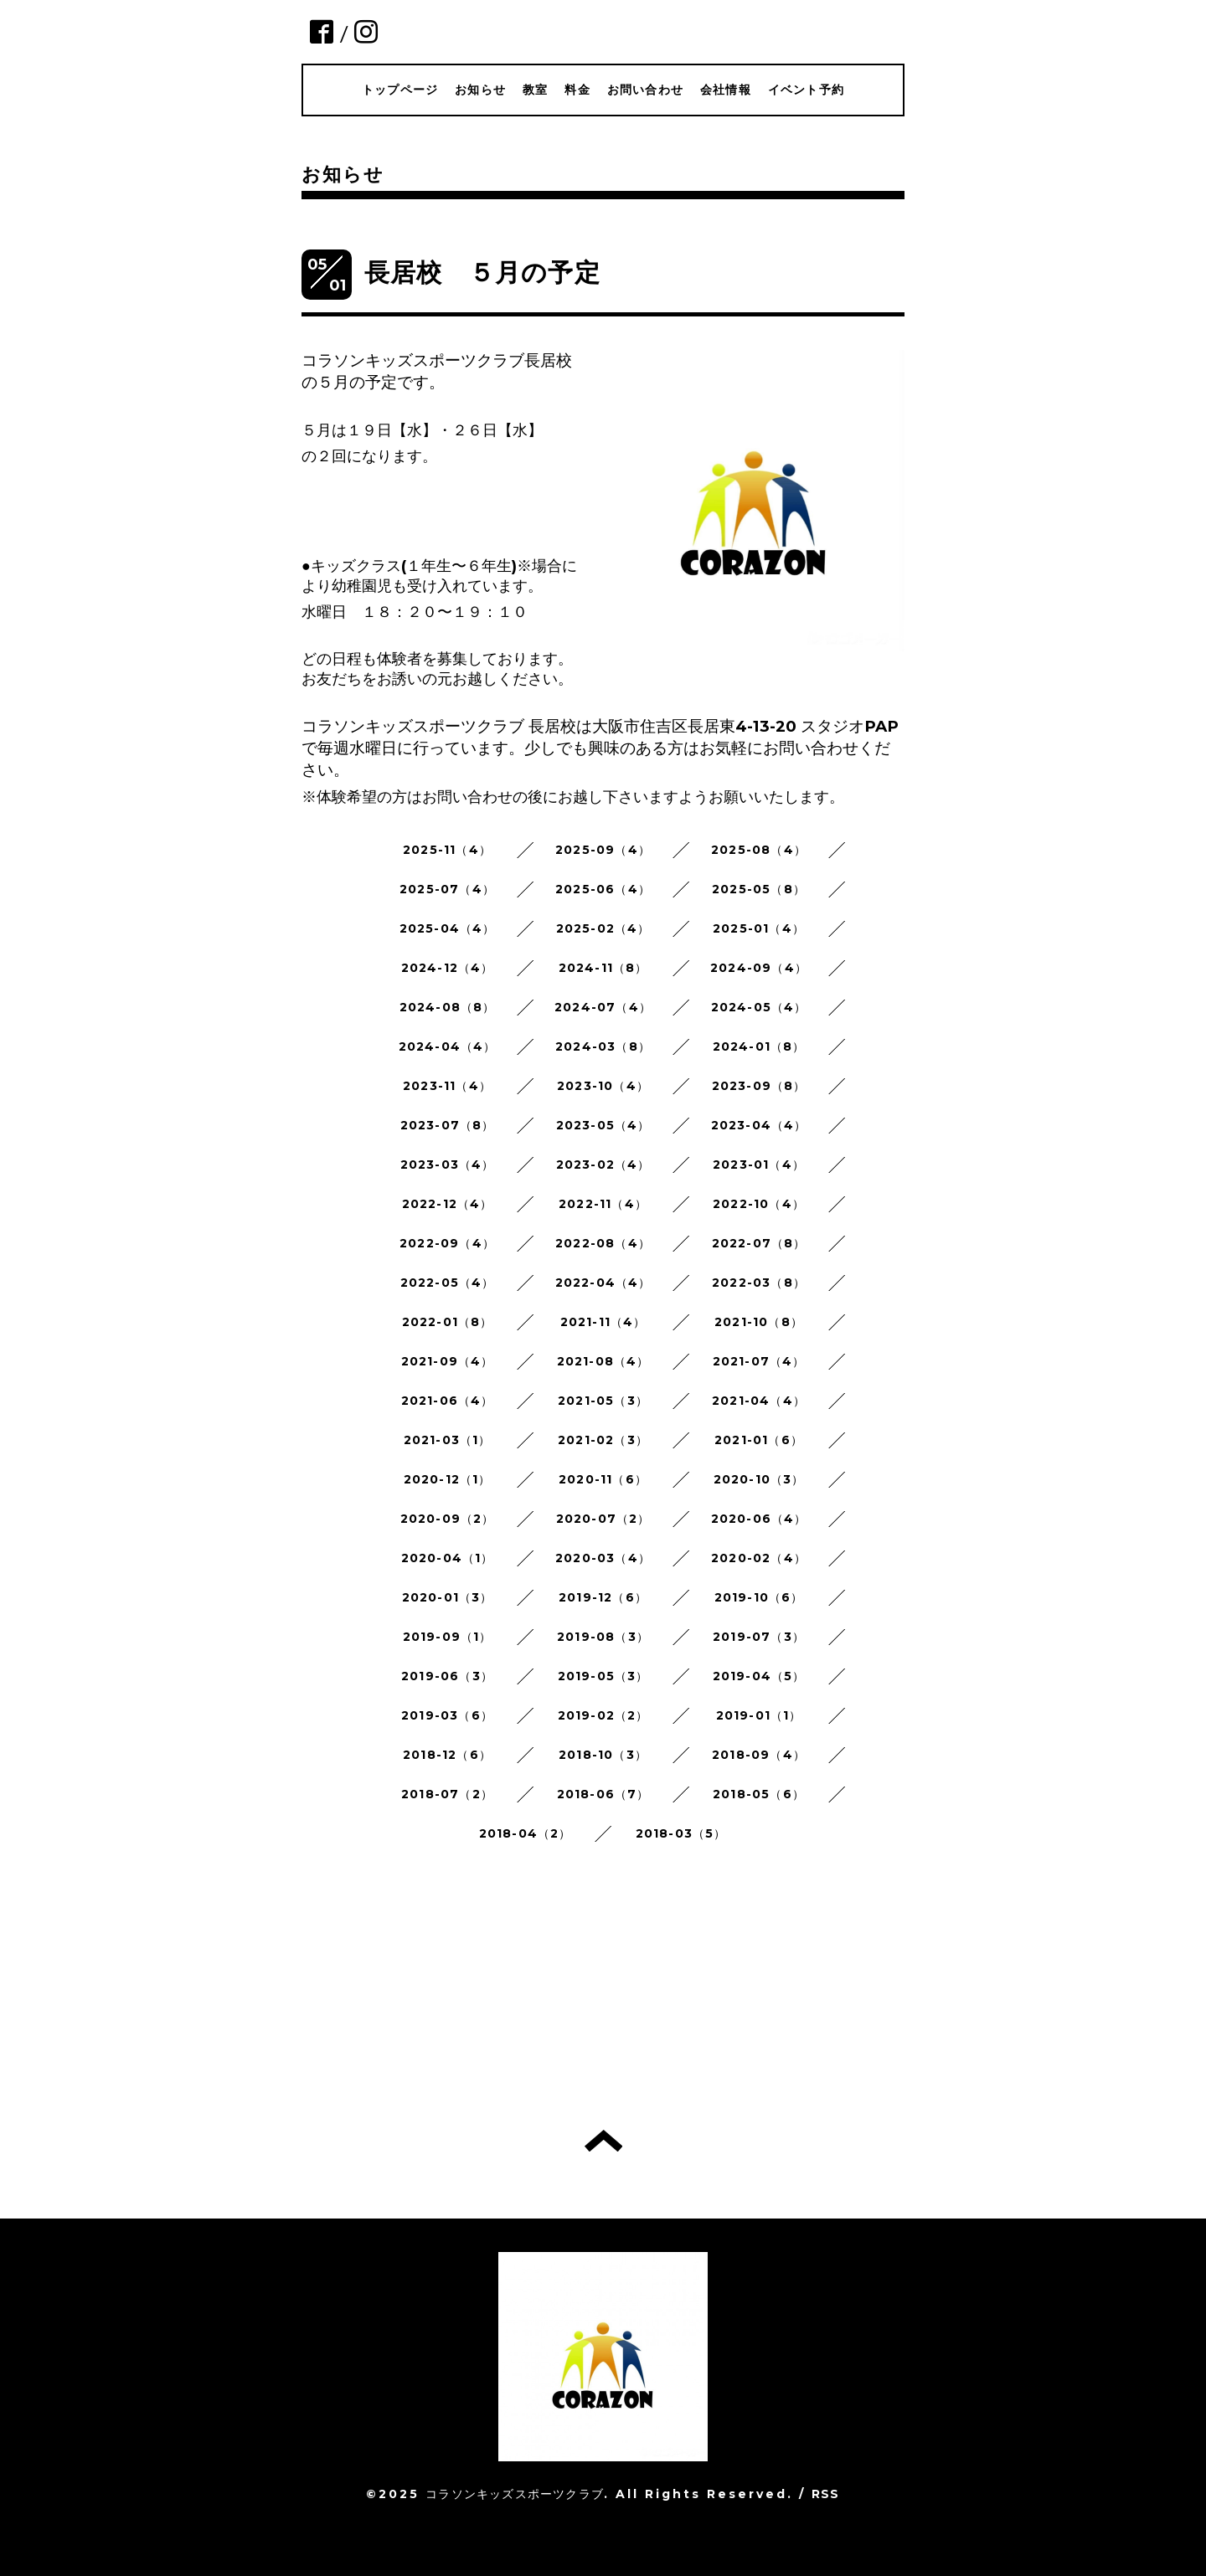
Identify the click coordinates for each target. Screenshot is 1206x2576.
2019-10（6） (759, 1597)
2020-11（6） (603, 1479)
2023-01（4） (759, 1164)
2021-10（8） (758, 1321)
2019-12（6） (603, 1597)
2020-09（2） (447, 1518)
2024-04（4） (448, 1046)
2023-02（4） (603, 1164)
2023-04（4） (759, 1125)
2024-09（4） (758, 967)
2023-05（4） (603, 1125)
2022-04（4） (603, 1282)
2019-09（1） (447, 1636)
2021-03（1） (448, 1439)
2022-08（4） (603, 1243)
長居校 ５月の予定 (482, 272)
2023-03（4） (447, 1164)
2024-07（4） (603, 1007)
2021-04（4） (759, 1400)
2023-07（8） (447, 1125)
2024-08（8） (447, 1007)
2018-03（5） (681, 1833)
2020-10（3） (759, 1479)
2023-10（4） (603, 1085)
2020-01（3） (447, 1597)
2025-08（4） (759, 849)
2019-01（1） (759, 1715)
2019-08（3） (603, 1636)
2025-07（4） (447, 889)
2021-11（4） (603, 1321)
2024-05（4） (759, 1007)
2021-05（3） (603, 1400)
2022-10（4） (759, 1203)
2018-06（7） (603, 1794)
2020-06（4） (759, 1518)
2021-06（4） (447, 1400)
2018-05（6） (759, 1794)
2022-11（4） (603, 1203)
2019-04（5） (759, 1676)
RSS (826, 2493)
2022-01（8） (447, 1321)
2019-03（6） (447, 1715)
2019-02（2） (603, 1715)
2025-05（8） (759, 889)
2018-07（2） (447, 1794)
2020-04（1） (447, 1558)
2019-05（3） (603, 1676)
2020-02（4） (759, 1558)
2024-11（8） (603, 967)
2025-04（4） (447, 928)
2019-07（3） (759, 1636)
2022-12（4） (447, 1203)
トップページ (400, 89)
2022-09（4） (447, 1243)
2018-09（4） (759, 1754)
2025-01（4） (759, 928)
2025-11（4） (447, 849)
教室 (535, 89)
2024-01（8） (759, 1046)
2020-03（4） (603, 1558)
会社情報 (725, 89)
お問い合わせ (645, 89)
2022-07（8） (759, 1243)
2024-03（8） (603, 1046)
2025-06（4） (603, 889)
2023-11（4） (447, 1085)
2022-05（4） (447, 1282)
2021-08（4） (603, 1361)
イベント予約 (806, 89)
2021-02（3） (603, 1439)
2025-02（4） (603, 928)
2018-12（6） (447, 1754)
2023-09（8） (759, 1085)
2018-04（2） (525, 1833)
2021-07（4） (759, 1361)
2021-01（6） (758, 1439)
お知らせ (480, 89)
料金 (577, 89)
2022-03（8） (759, 1282)
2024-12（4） (447, 967)
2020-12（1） (448, 1479)
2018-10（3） (603, 1754)
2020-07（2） (603, 1518)
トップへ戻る (603, 2141)
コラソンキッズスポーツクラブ (514, 2493)
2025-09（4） (603, 849)
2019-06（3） (447, 1676)
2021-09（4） (447, 1361)
